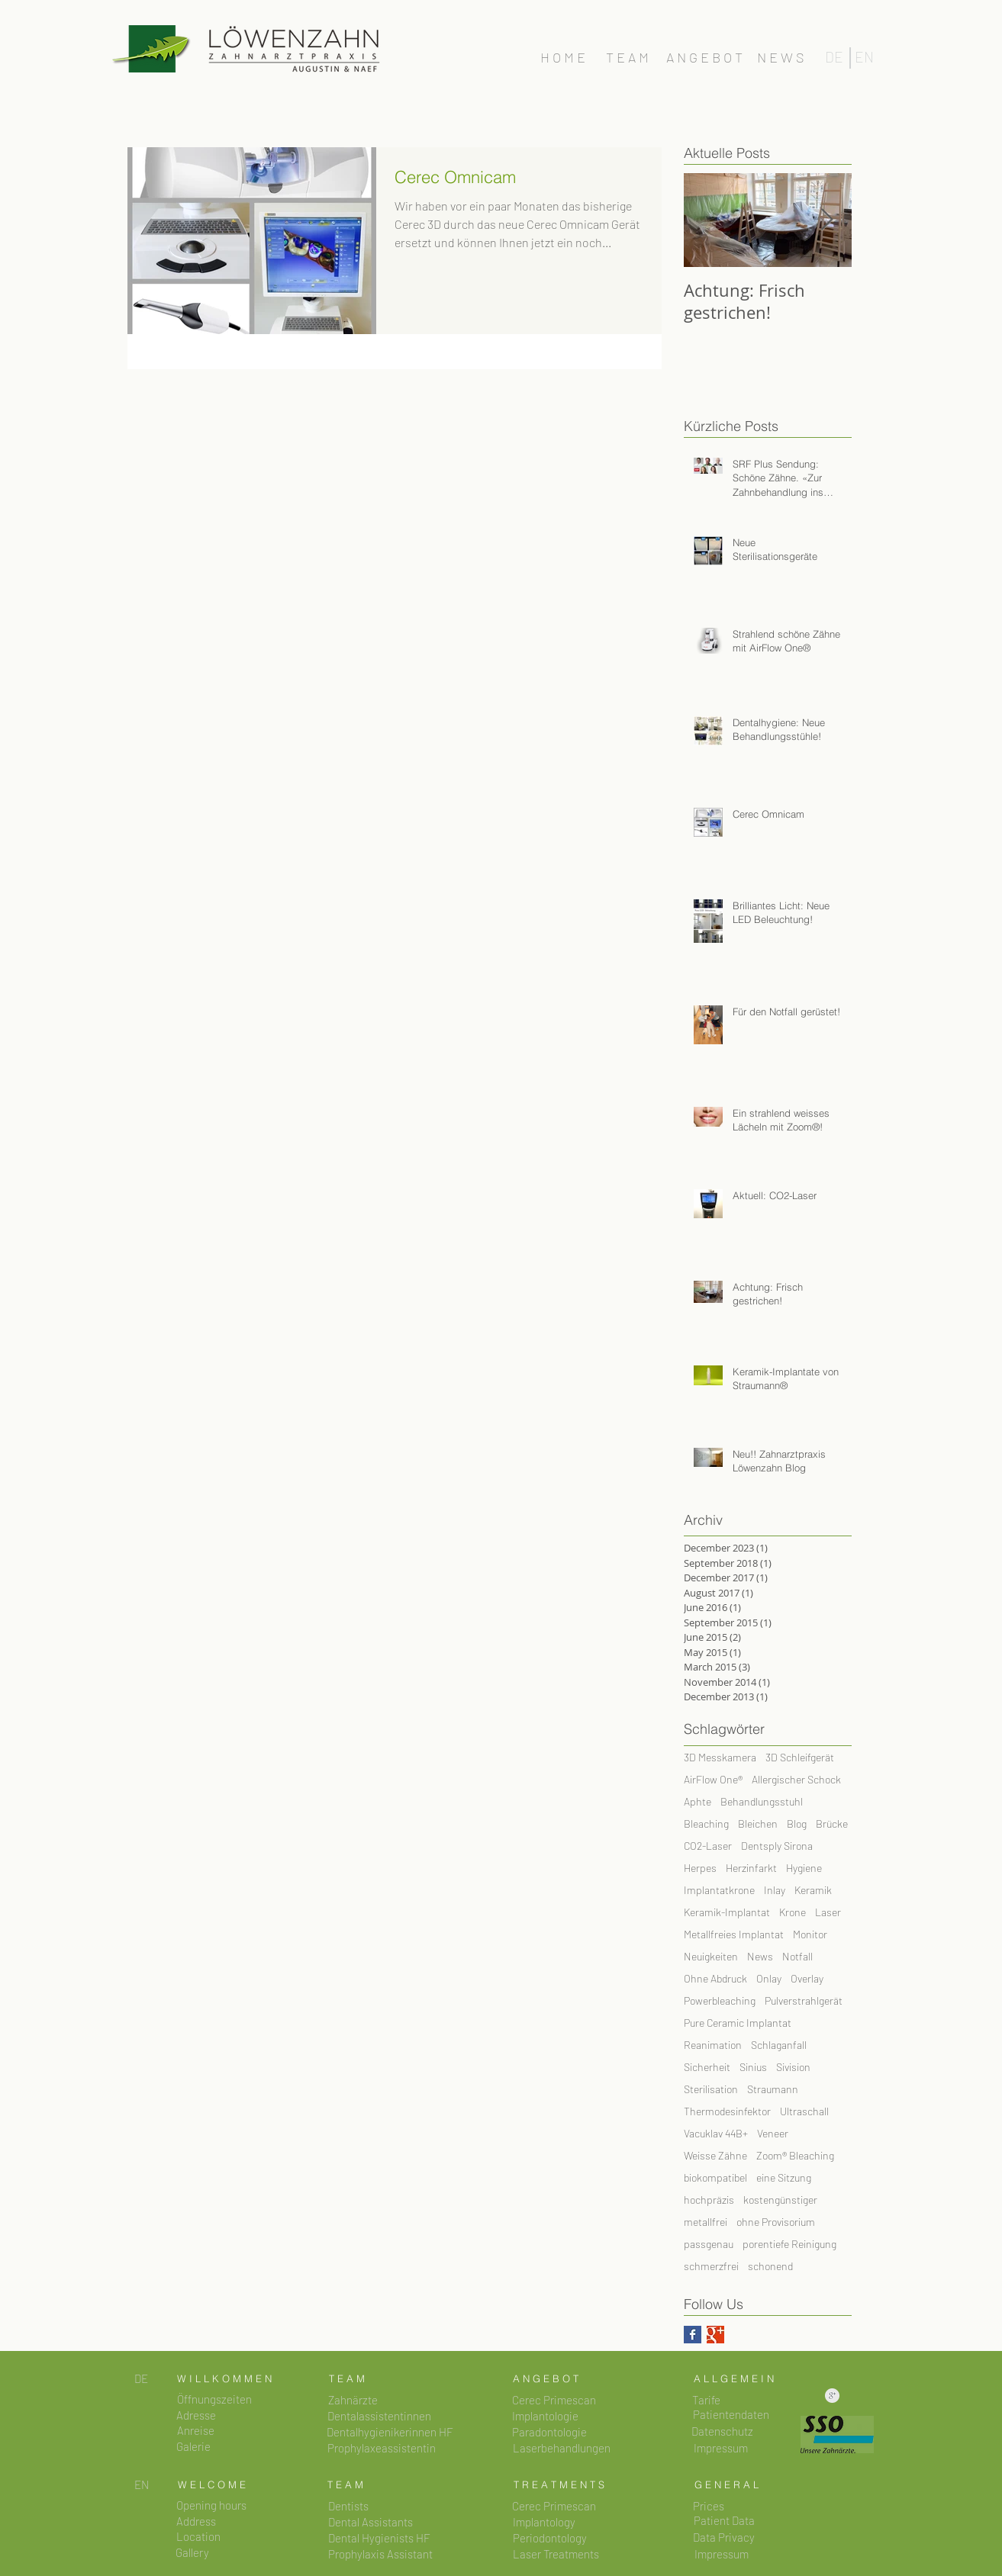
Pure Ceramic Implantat (737, 2022)
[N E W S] (780, 58)
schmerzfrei (711, 2265)
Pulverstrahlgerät (804, 2000)
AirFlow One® (713, 1779)
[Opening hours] (212, 2505)
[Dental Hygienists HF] (379, 2538)
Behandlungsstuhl (761, 1801)
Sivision (793, 2066)
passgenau (708, 2243)
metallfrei (705, 2221)
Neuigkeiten (711, 1956)
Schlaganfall (779, 2044)
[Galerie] (193, 2447)
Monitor (810, 1934)
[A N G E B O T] (705, 58)
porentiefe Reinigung (789, 2243)
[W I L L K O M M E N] (224, 2378)
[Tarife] (706, 2400)
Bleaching (706, 1823)
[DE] (834, 57)
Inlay (774, 1889)
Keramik (813, 1889)
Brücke (832, 1823)
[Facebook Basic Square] (692, 2334)
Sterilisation (711, 2088)
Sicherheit (707, 2066)
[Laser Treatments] (556, 2554)
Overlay (807, 1978)
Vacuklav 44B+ (716, 2133)
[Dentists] (349, 2506)
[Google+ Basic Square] (715, 2334)
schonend (770, 2265)
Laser (828, 1911)
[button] (214, 2399)
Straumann (772, 2088)
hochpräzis (709, 2199)
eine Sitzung (783, 2177)
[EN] (864, 57)
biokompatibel (715, 2177)
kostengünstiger (780, 2199)
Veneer (772, 2133)
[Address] (196, 2521)
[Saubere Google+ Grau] (832, 2395)
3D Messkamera (720, 1757)
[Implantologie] (546, 2416)
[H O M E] (563, 58)
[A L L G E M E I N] (734, 2378)
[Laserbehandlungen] (561, 2448)
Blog (797, 1823)
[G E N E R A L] (726, 2484)
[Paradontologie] (550, 2432)
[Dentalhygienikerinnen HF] (390, 2432)
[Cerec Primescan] (554, 2400)
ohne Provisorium (775, 2221)
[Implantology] (544, 2522)
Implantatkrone (719, 1889)
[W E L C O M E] (212, 2484)
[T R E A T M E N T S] (559, 2484)
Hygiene (804, 1867)
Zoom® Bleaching (795, 2155)
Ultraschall (804, 2111)
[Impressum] (721, 2554)
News (760, 1956)
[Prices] (709, 2506)
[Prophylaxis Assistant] (380, 2554)
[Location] (198, 2537)
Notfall (797, 1956)
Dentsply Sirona (777, 1845)
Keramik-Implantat (727, 1911)
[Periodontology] (550, 2538)
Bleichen (758, 1823)
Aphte (697, 1801)
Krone (792, 1911)
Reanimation (713, 2044)
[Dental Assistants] (371, 2522)
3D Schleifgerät (799, 1757)
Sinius (753, 2066)
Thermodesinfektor (727, 2111)
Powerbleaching (720, 2000)
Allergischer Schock (796, 1779)
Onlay (768, 1978)
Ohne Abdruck (715, 1978)
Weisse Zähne (715, 2155)
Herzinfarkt (751, 1867)
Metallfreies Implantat (734, 1934)
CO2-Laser (708, 1845)
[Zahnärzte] (353, 2400)
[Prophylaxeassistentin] (381, 2448)
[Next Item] (827, 220)
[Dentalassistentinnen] (379, 2416)
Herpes (700, 1867)
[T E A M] (627, 58)
